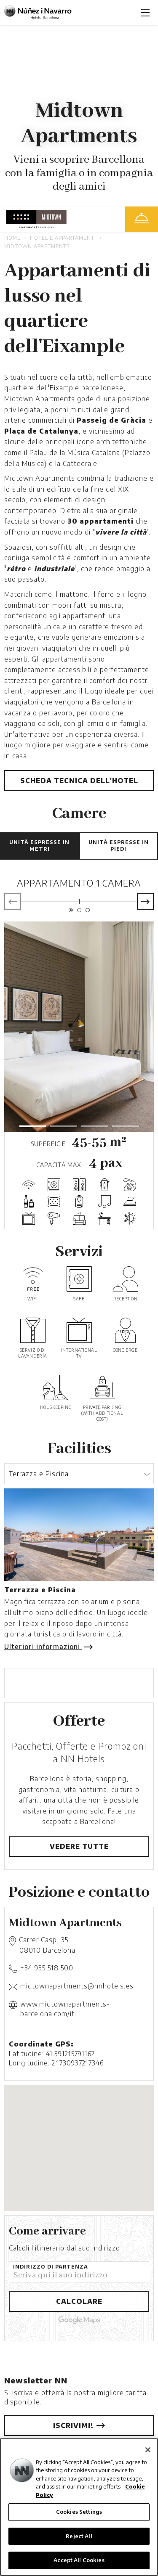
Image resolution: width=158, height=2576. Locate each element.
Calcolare (79, 2301)
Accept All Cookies (79, 2560)
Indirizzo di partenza (50, 2267)
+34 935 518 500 (46, 1968)
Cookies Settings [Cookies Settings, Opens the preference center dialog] (79, 2511)
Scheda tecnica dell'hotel (79, 780)
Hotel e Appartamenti (63, 238)
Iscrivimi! (79, 2425)
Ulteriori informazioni (47, 1646)
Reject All (79, 2536)
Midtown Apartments (37, 246)
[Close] (148, 2450)
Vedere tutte (79, 1846)
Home (12, 238)
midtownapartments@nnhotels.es (77, 1986)
